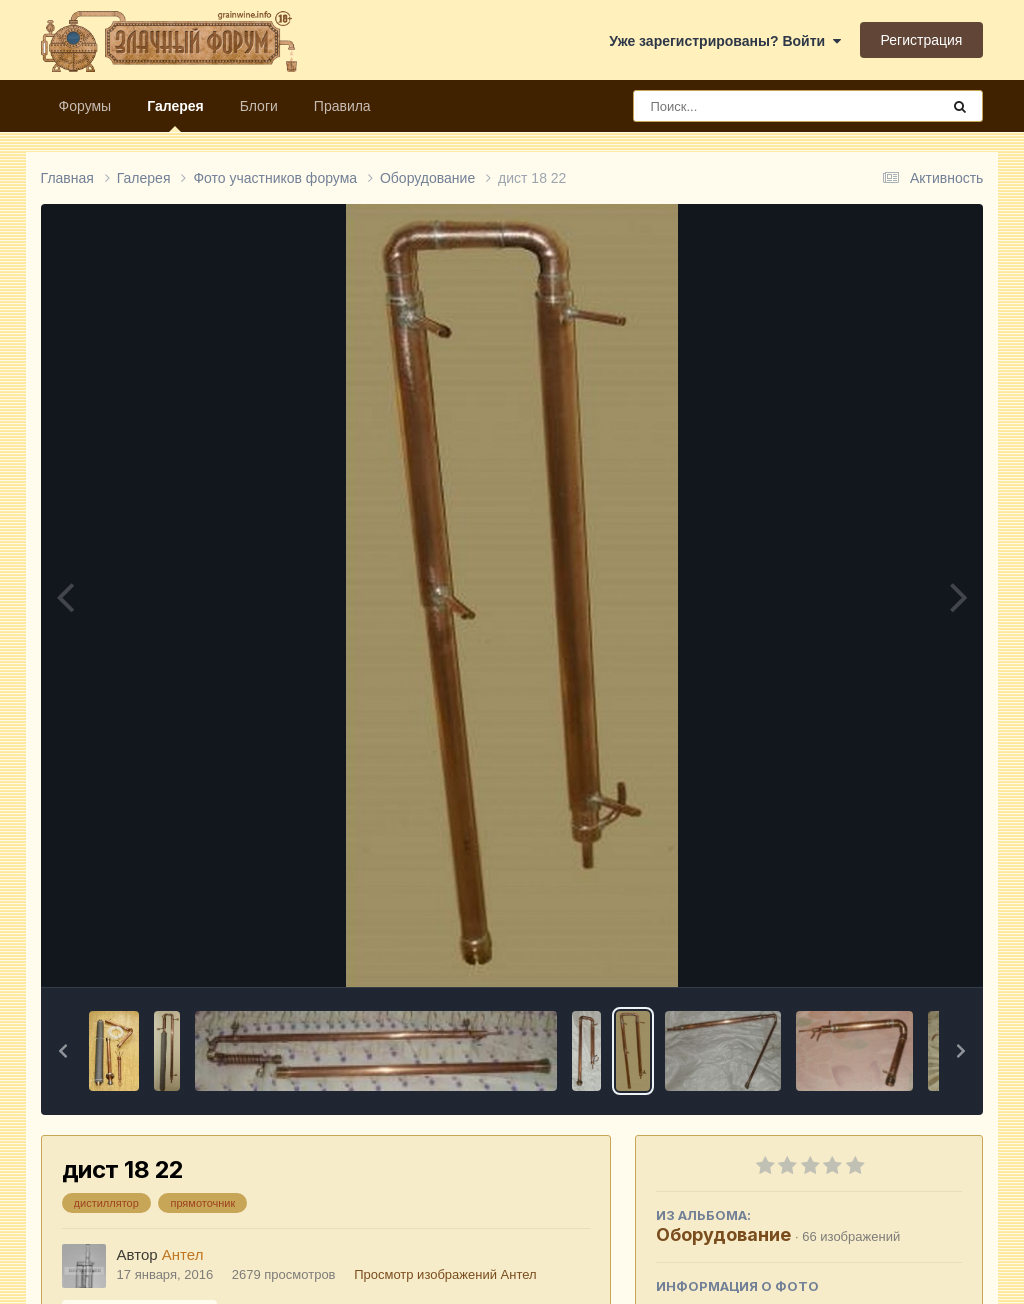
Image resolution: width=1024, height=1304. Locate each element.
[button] (63, 1051)
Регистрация (922, 40)
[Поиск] (749, 106)
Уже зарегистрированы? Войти (725, 41)
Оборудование (723, 1234)
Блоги (259, 106)
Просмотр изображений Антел (445, 1274)
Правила (342, 106)
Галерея (175, 115)
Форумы (85, 106)
